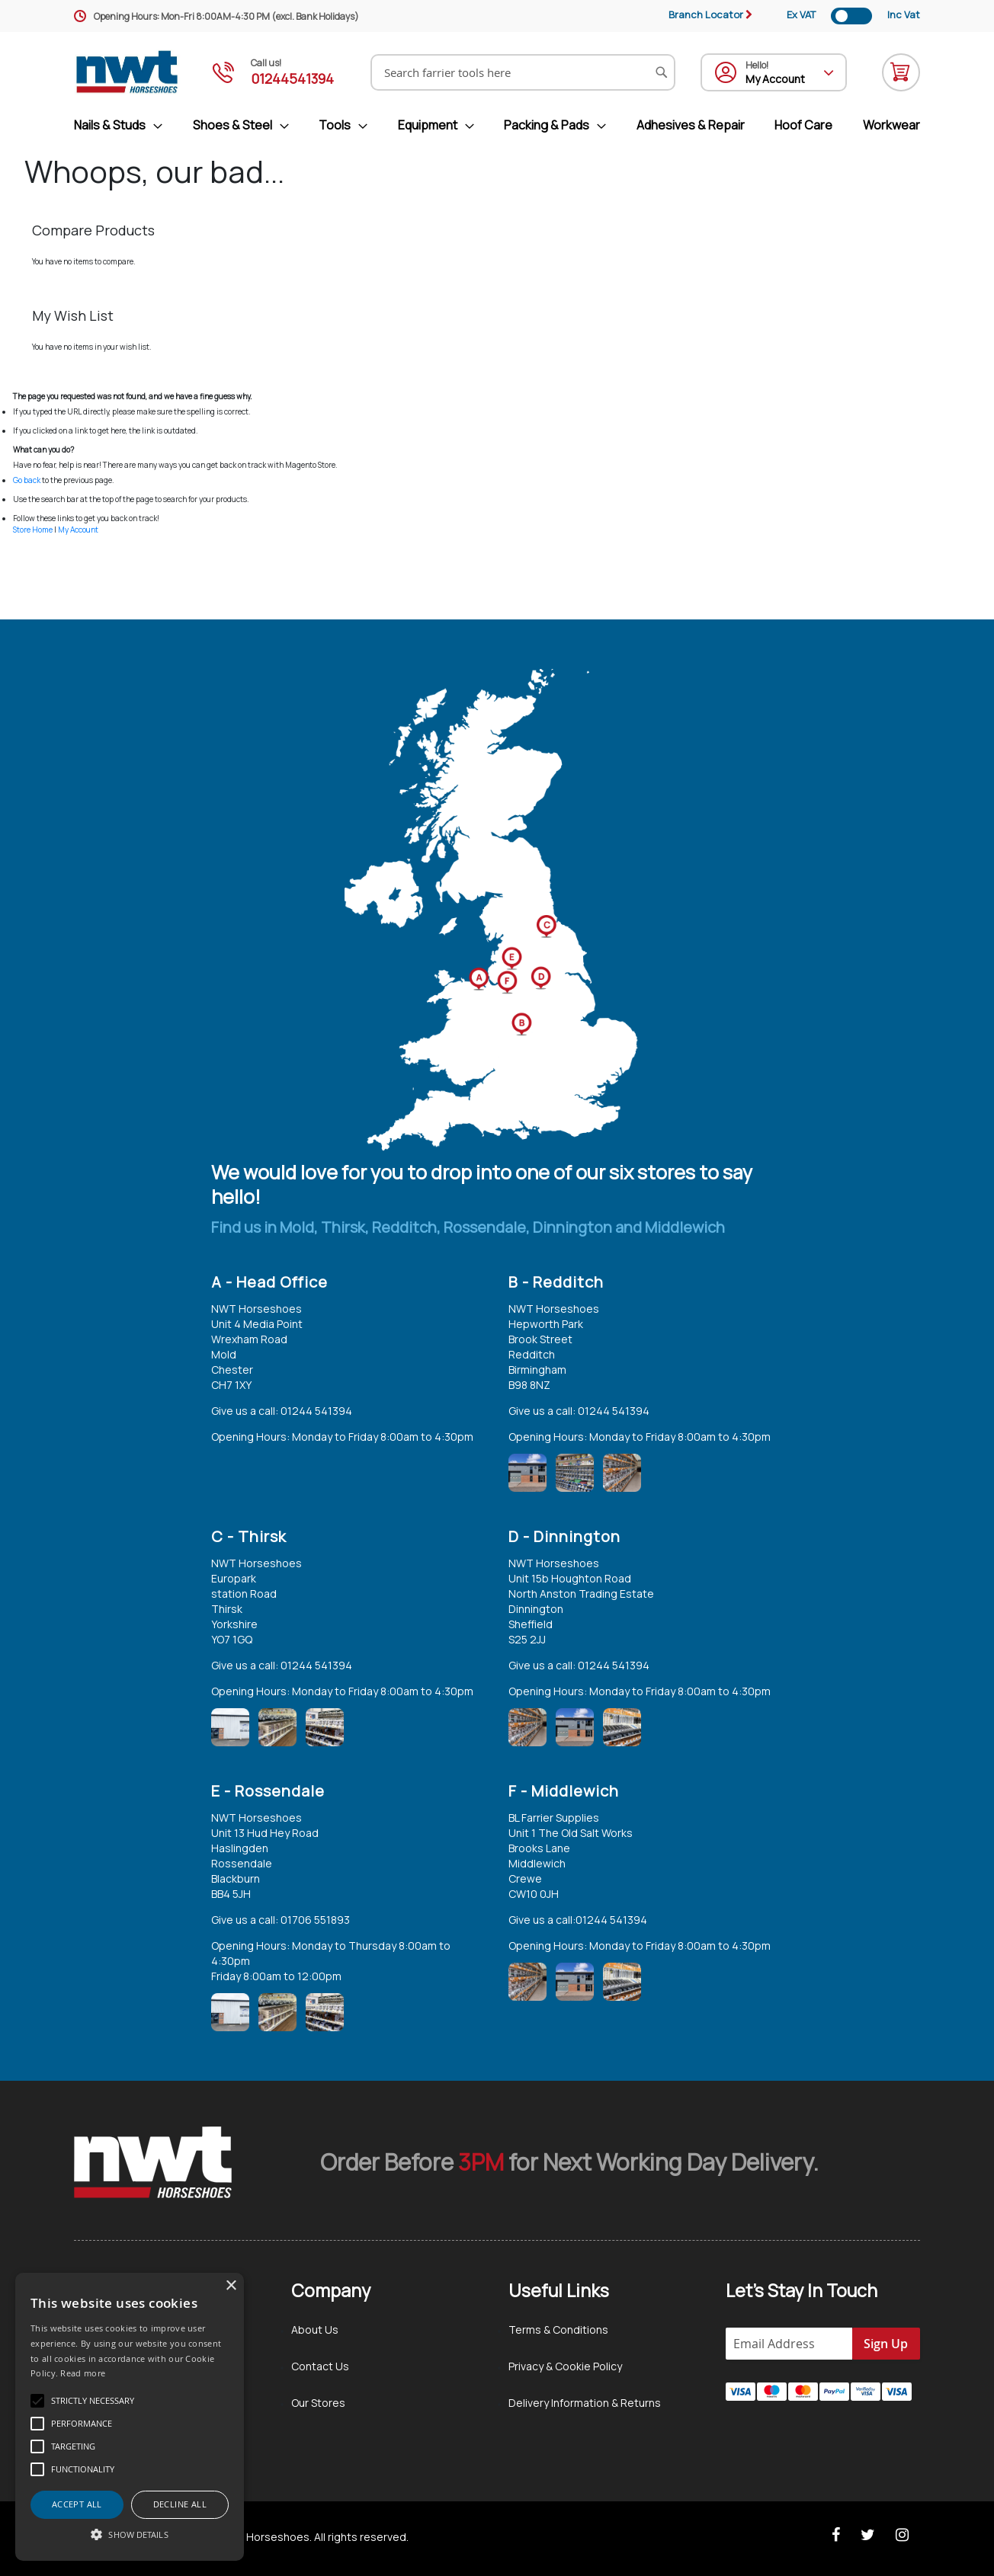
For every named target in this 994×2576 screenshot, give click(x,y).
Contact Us (320, 2366)
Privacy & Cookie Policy (565, 2366)
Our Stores (318, 2402)
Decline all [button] (180, 2504)
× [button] (230, 2286)
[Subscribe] (886, 2344)
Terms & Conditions (558, 2329)
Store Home (33, 529)
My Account (78, 529)
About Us (314, 2329)
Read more (82, 2373)
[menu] (497, 125)
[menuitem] (124, 125)
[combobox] (522, 72)
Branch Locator (706, 14)
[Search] (662, 72)
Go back (26, 480)
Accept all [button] (77, 2504)
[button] (129, 2534)
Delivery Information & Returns (584, 2402)
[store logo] (127, 72)
